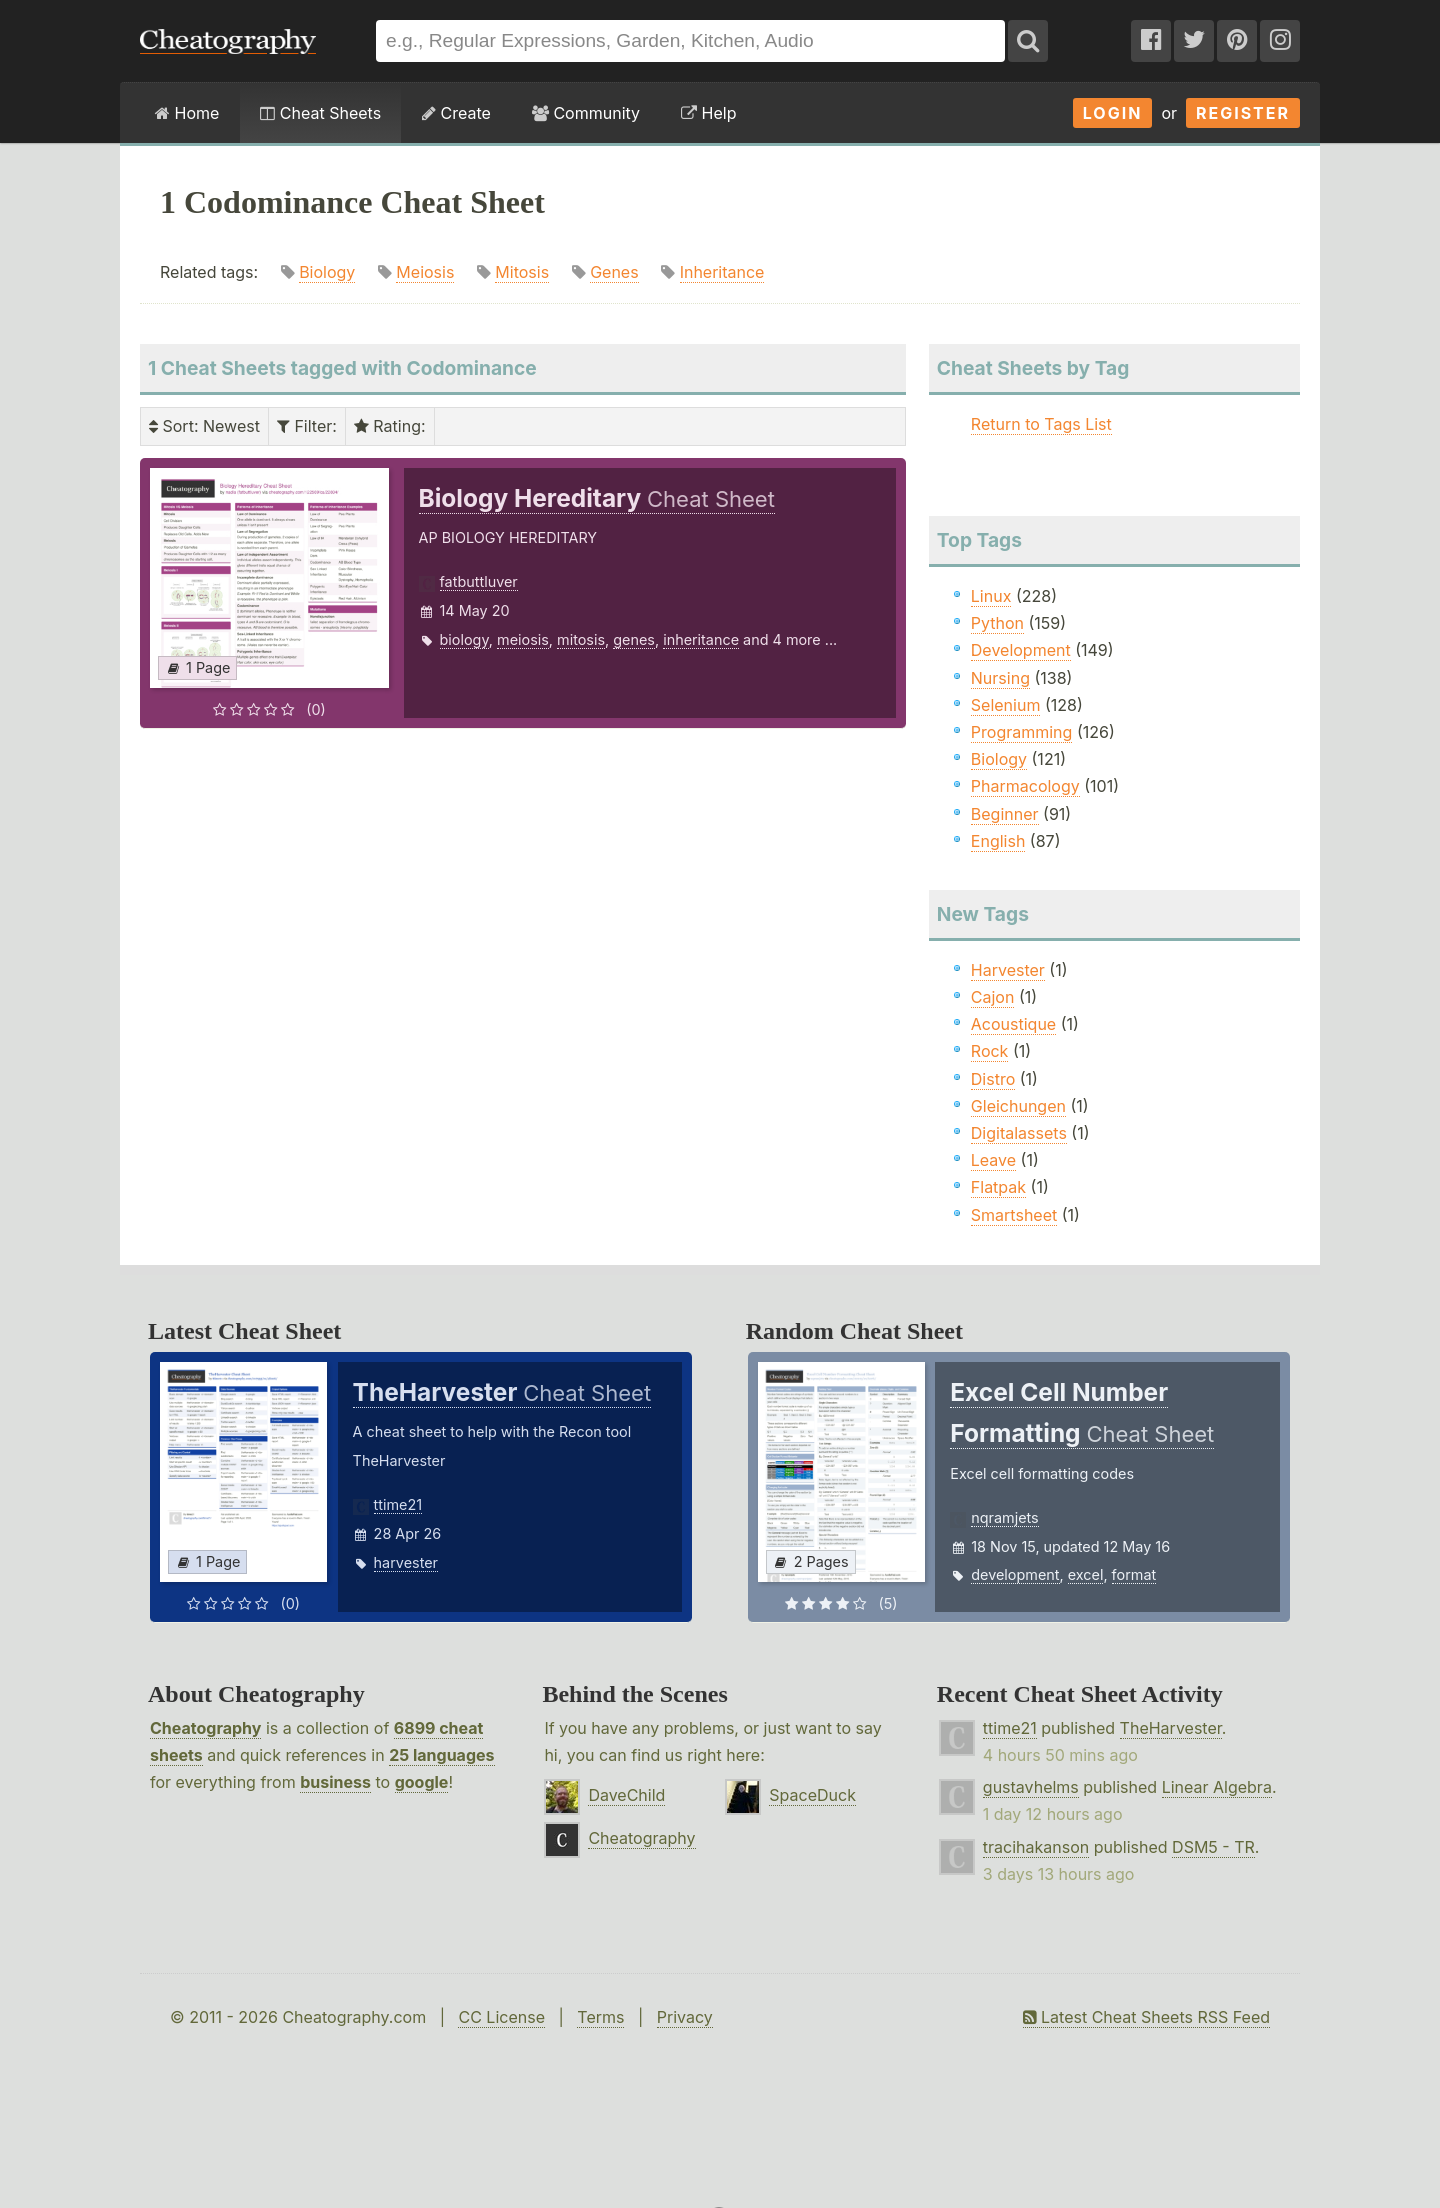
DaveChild (626, 1795)
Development (1021, 650)
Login (1113, 113)
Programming (1022, 732)
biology (464, 639)
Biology (327, 272)
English (998, 841)
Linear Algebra (1217, 1787)
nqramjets (1004, 1517)
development (1015, 1574)
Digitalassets (1019, 1133)
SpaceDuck (812, 1795)
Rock (990, 1051)
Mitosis (522, 272)
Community (586, 113)
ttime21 (398, 1504)
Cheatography (205, 1728)
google (422, 1782)
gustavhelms (1031, 1787)
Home (187, 113)
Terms (600, 2017)
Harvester (1008, 970)
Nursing (1000, 678)
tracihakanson (1036, 1847)
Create (456, 113)
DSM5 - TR (1213, 1847)
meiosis (523, 639)
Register (1243, 113)
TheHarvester (1171, 1728)
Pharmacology (1025, 786)
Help (708, 113)
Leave (993, 1160)
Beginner (1005, 814)
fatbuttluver (479, 581)
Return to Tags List (1041, 424)
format (1134, 1574)
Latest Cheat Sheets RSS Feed (1146, 2017)
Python (997, 623)
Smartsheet (1014, 1215)
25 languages (441, 1755)
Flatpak (998, 1187)
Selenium (1006, 705)
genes (634, 639)
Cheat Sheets (320, 113)
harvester (406, 1562)
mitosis (581, 639)
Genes (614, 272)
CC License (501, 2017)
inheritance (701, 639)
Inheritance (722, 272)
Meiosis (425, 272)
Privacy (685, 2017)
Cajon (993, 997)
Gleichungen (1018, 1106)
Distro (993, 1079)
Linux (991, 596)
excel (1086, 1574)
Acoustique (1013, 1024)
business (335, 1782)
